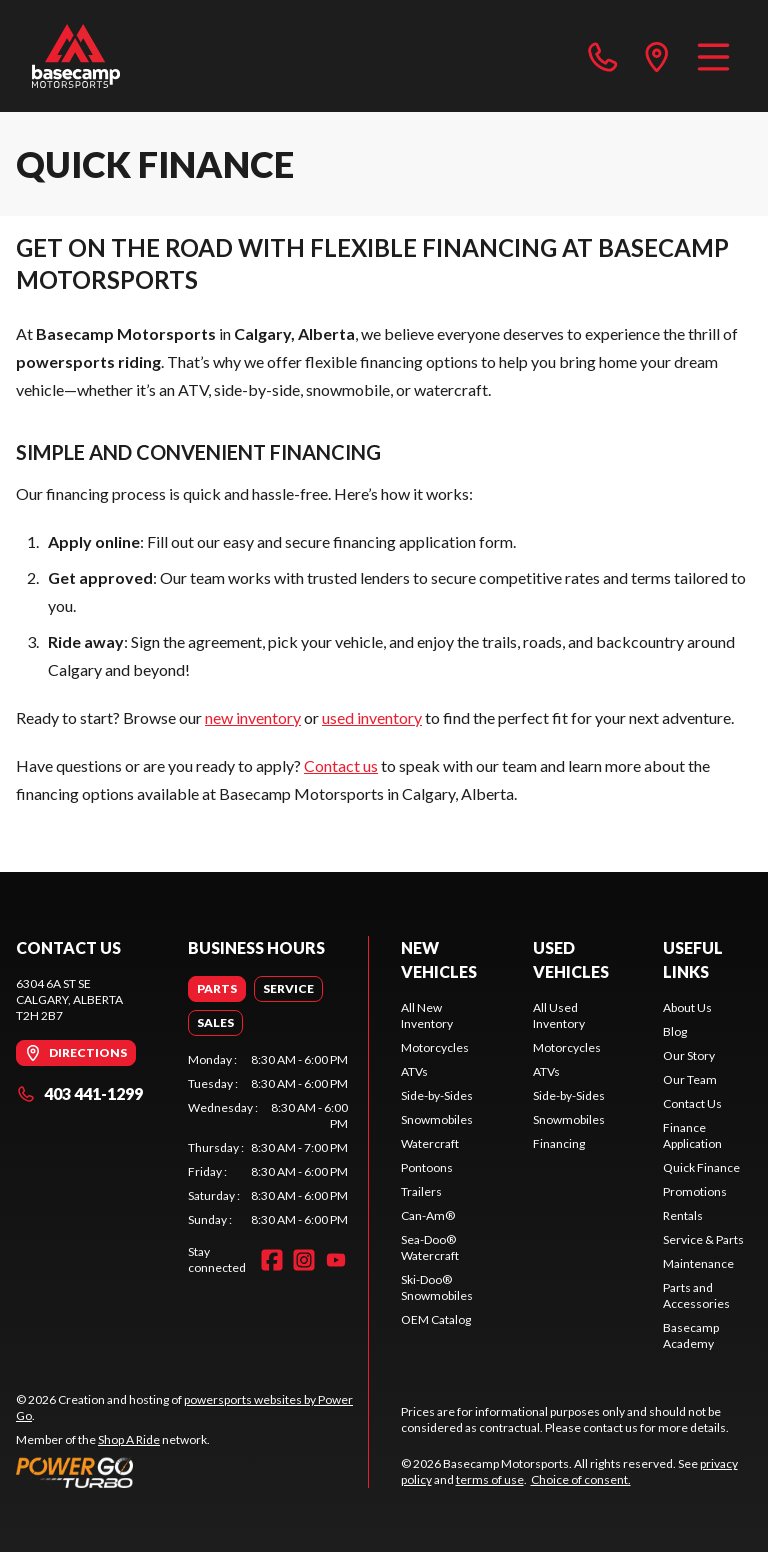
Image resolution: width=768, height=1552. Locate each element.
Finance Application (692, 1135)
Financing (559, 1143)
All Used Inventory (559, 1015)
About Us (687, 1007)
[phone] (603, 56)
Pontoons (427, 1167)
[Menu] (713, 56)
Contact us (341, 765)
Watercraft (430, 1143)
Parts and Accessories (696, 1295)
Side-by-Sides (437, 1095)
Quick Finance (701, 1167)
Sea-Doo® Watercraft (430, 1247)
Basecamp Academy (691, 1335)
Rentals (683, 1215)
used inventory (372, 717)
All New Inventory (427, 1015)
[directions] (657, 56)
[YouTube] (336, 1260)
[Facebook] (272, 1260)
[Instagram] (304, 1260)
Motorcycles (435, 1047)
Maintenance (698, 1263)
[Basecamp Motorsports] (76, 56)
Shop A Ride (129, 1439)
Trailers (421, 1191)
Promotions (695, 1191)
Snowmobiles (437, 1119)
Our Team (690, 1079)
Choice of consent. (581, 1479)
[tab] (217, 989)
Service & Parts (703, 1239)
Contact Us (692, 1103)
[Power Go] (192, 1472)
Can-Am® (428, 1215)
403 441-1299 (79, 1093)
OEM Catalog (436, 1319)
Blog (675, 1031)
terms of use (490, 1479)
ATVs (414, 1071)
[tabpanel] (268, 1140)
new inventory (253, 717)
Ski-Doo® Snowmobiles (437, 1287)
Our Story (689, 1055)
